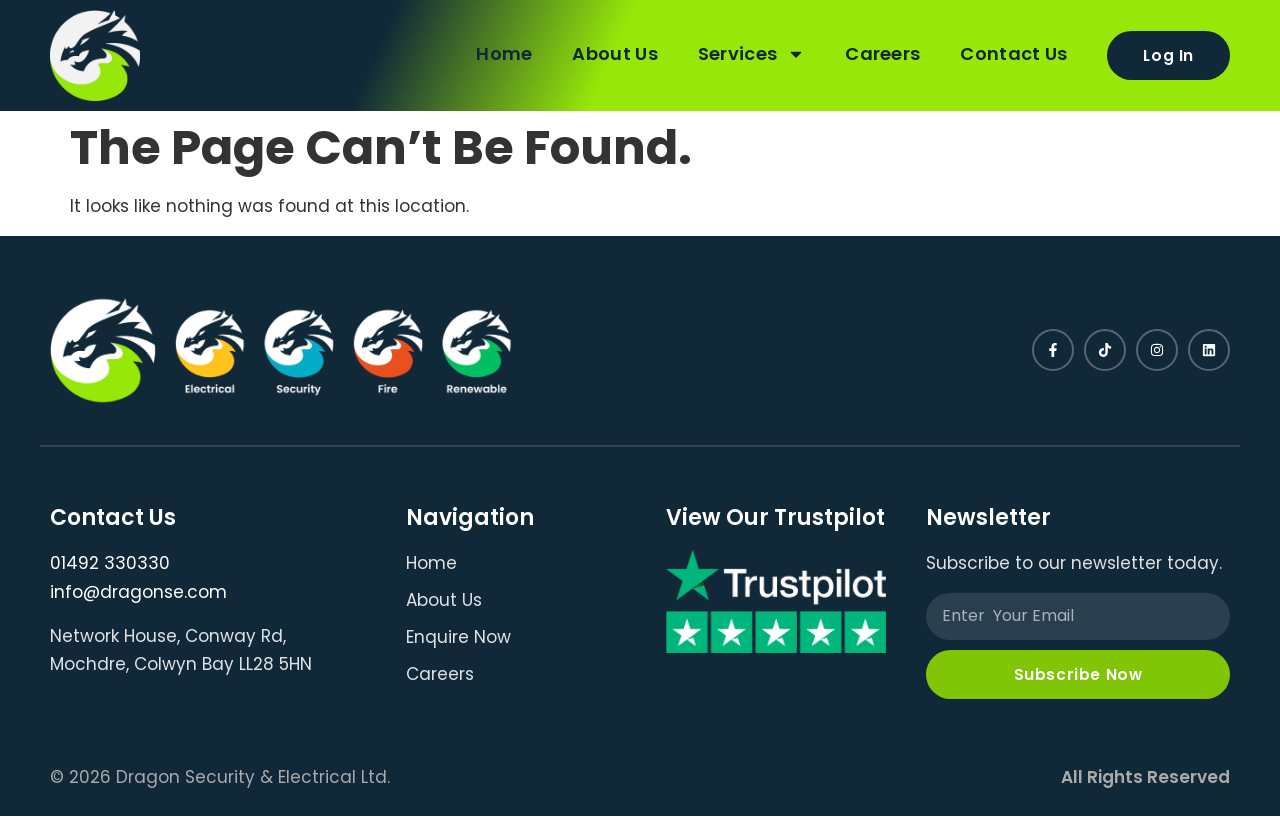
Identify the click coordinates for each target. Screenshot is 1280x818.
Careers (878, 52)
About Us (610, 52)
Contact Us (1009, 52)
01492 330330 (110, 563)
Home (500, 52)
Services (747, 53)
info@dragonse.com (138, 592)
